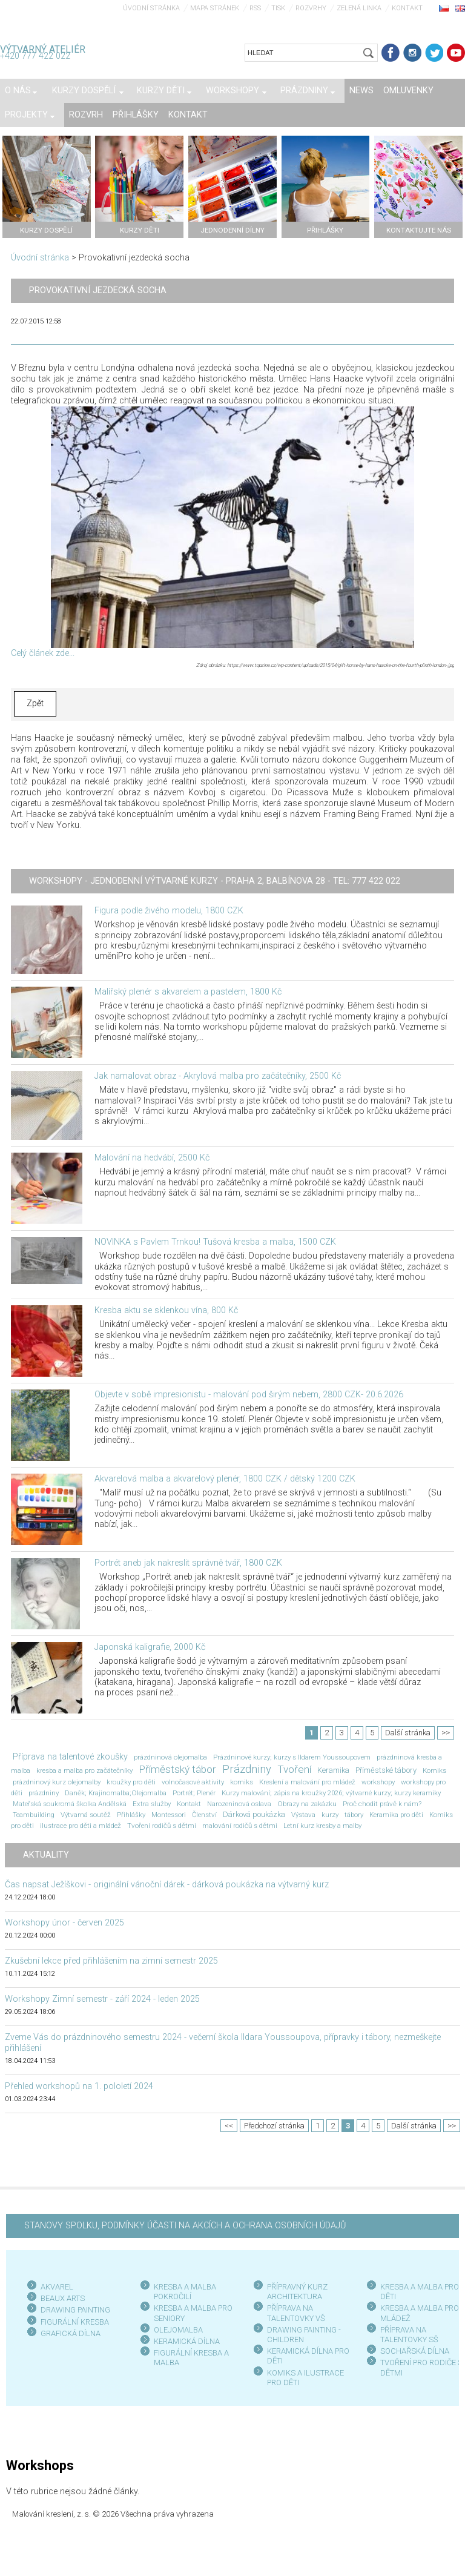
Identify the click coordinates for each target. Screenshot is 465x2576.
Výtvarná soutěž (86, 1814)
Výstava (303, 1814)
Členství (204, 1814)
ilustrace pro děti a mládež (80, 1825)
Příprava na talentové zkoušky (70, 1757)
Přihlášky (131, 1814)
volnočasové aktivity (193, 1782)
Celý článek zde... (42, 653)
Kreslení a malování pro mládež (307, 1782)
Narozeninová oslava (239, 1804)
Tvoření (294, 1769)
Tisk (278, 8)
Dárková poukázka (254, 1814)
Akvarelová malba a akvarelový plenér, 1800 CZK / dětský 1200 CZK (224, 1479)
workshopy (378, 1782)
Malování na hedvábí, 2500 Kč (151, 1158)
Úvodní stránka (151, 8)
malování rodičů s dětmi (239, 1825)
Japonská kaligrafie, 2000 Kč (149, 1647)
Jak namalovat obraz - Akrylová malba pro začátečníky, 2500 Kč (217, 1076)
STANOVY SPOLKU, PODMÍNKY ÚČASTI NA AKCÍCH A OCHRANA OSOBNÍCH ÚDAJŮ (185, 2225)
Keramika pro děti (396, 1814)
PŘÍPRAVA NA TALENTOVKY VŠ (296, 2312)
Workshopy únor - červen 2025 (64, 1923)
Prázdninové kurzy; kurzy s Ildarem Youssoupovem (292, 1757)
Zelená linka (359, 8)
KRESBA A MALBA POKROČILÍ (185, 2291)
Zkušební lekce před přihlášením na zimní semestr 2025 (111, 1961)
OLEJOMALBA (178, 2329)
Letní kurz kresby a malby (322, 1825)
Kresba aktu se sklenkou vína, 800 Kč (166, 1310)
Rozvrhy (310, 8)
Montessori (168, 1814)
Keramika (333, 1770)
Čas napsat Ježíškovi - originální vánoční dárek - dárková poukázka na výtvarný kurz (167, 1884)
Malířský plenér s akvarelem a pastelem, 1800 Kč (188, 992)
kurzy (330, 1814)
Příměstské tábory (386, 1770)
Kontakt (407, 8)
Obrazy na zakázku (307, 1804)
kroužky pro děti (131, 1782)
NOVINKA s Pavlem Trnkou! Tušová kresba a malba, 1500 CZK (215, 1242)
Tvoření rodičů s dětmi (161, 1825)
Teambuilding (33, 1814)
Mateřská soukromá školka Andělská (70, 1804)
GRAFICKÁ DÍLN (68, 2333)
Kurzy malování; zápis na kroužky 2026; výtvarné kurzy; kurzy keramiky (331, 1793)
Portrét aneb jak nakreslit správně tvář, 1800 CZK (188, 1563)
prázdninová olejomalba (170, 1757)
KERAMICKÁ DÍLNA (187, 2341)
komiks (241, 1782)
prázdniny (43, 1793)
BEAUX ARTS (63, 2298)
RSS (255, 8)
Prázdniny (246, 1769)
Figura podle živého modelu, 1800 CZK (168, 911)
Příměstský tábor (177, 1769)
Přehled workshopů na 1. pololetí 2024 (79, 2086)
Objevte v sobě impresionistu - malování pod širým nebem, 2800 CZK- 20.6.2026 (248, 1394)
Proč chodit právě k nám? (382, 1804)
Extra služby (152, 1804)
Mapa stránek (214, 8)
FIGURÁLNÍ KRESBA (75, 2321)
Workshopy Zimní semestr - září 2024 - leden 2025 (102, 1999)
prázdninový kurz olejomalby (57, 1782)
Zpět (35, 703)
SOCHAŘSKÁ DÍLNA (414, 2351)
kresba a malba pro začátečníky (84, 1770)
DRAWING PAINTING (75, 2309)
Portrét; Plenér (194, 1793)
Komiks (434, 1770)
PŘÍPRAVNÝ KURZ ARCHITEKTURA (297, 2291)
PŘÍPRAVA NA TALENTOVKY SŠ (409, 2334)
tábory (354, 1814)
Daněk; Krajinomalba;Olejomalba (116, 1793)
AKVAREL (57, 2286)
